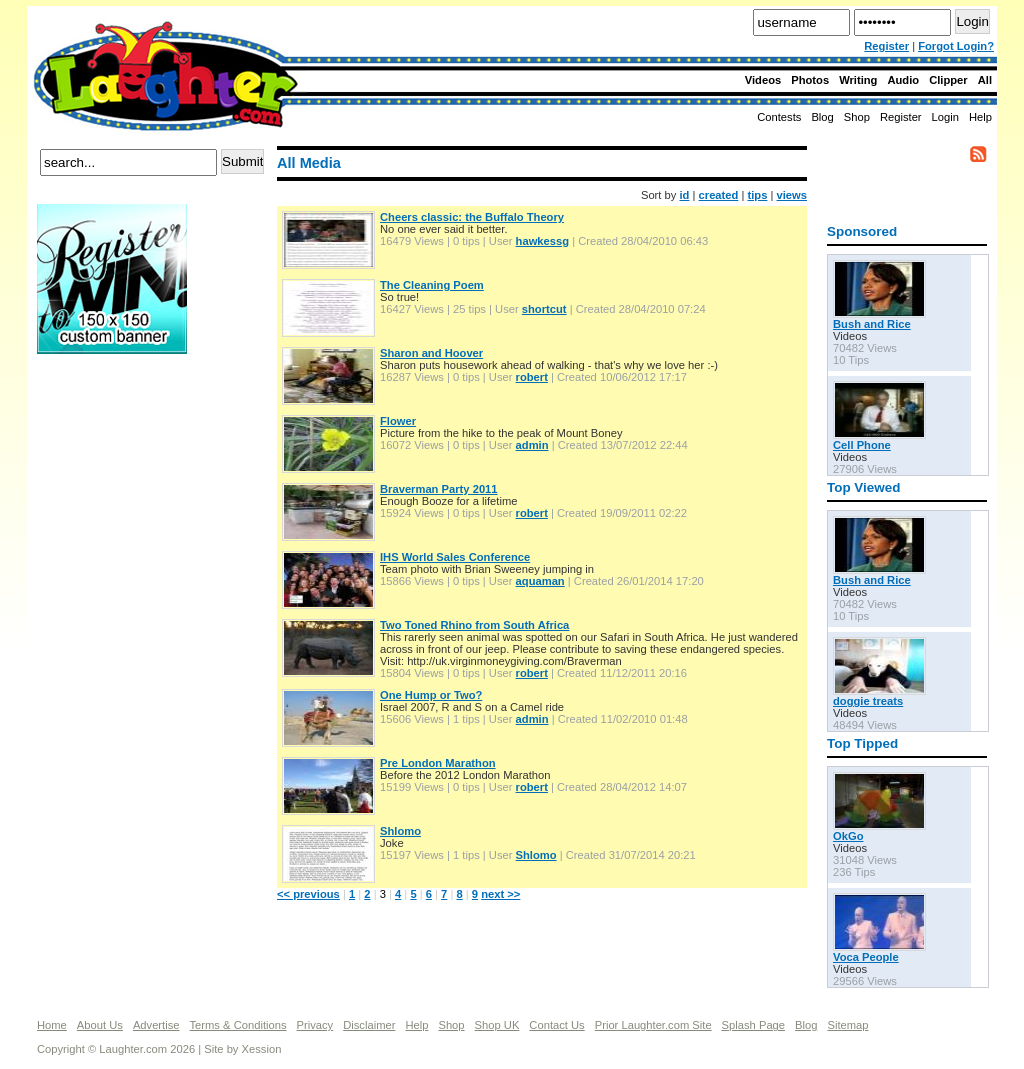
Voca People (866, 957)
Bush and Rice (872, 324)
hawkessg (542, 241)
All (985, 80)
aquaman (540, 581)
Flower (398, 421)
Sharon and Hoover (431, 353)
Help (980, 117)
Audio (903, 80)
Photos (810, 80)
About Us (100, 1025)
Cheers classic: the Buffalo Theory (472, 217)
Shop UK (497, 1025)
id (684, 195)
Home (52, 1025)
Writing (858, 80)
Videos (763, 80)
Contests (779, 117)
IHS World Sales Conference (455, 557)
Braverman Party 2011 (439, 489)
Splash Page (753, 1025)
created (719, 195)
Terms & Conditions (238, 1025)
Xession (262, 1049)
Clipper (948, 80)
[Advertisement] (117, 429)
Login (945, 117)
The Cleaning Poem (432, 285)
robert (532, 377)
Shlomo (400, 831)
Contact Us (556, 1025)
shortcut (544, 309)
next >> (500, 894)
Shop (451, 1025)
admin (532, 445)
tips (758, 195)
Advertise (156, 1025)
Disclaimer (369, 1025)
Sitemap (847, 1025)
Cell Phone (862, 445)
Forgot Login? (956, 46)
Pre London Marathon (438, 763)
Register (886, 46)
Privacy (315, 1025)
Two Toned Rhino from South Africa (474, 625)
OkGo (848, 836)
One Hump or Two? (431, 695)
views (792, 195)
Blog (822, 117)
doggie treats (868, 701)
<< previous (308, 894)
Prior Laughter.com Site (653, 1025)
